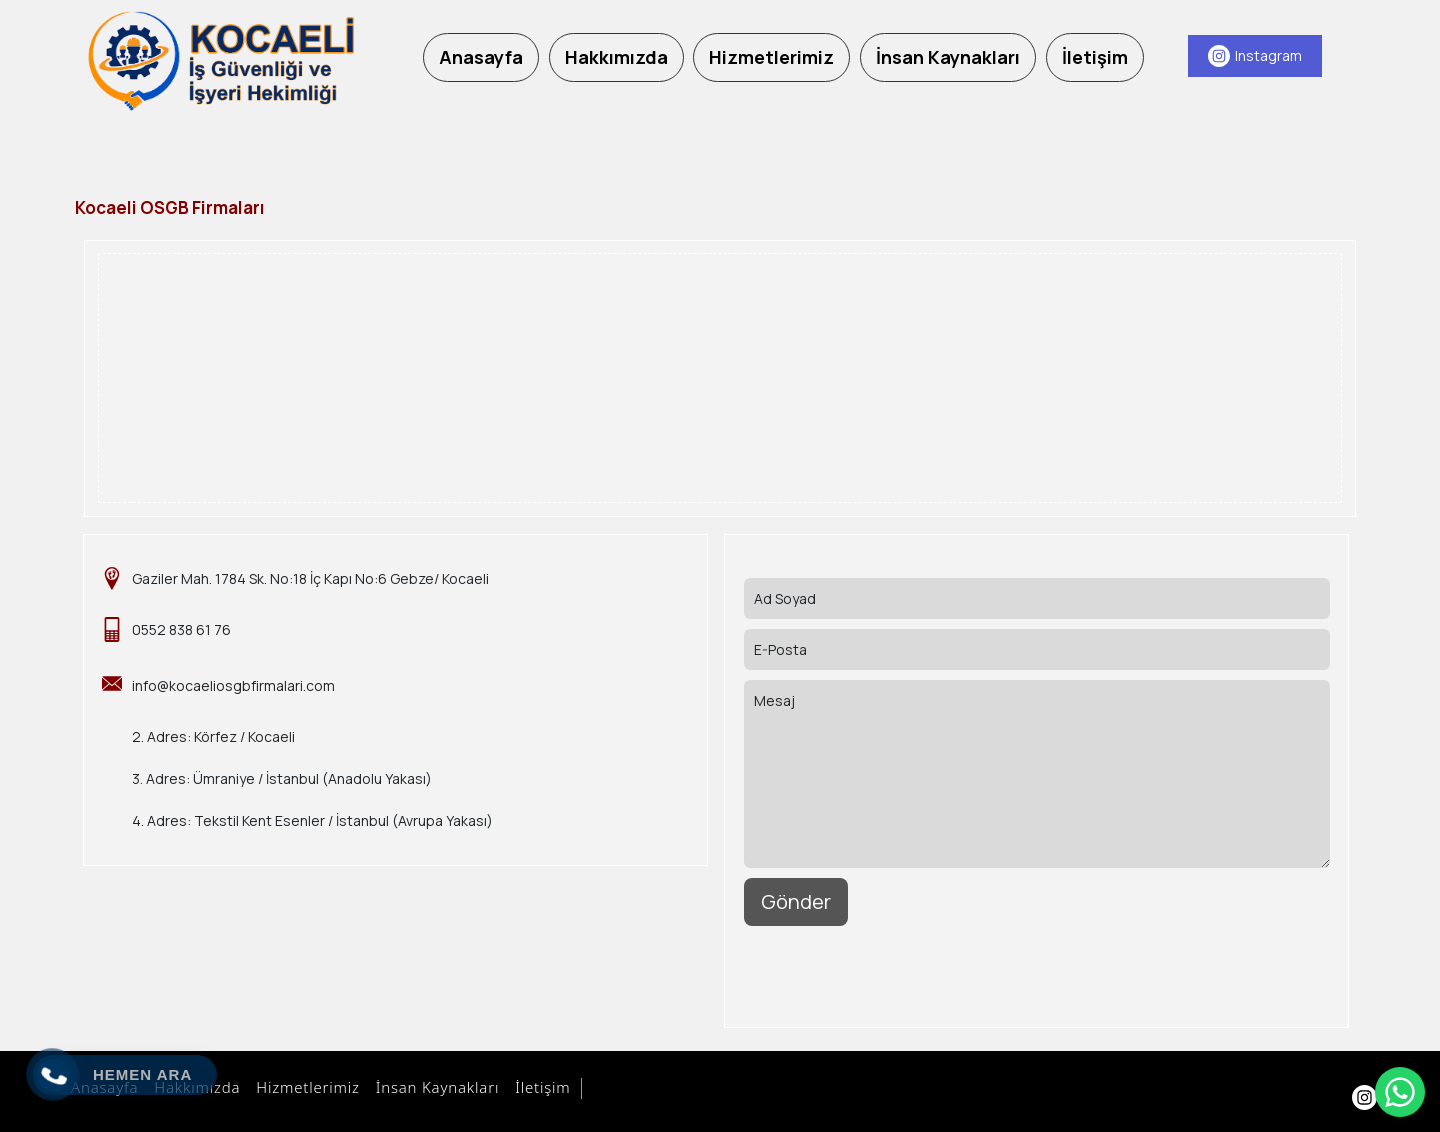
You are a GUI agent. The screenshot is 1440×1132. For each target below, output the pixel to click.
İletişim (539, 1087)
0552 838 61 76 (181, 629)
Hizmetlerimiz (304, 1087)
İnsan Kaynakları (434, 1087)
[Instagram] (1255, 56)
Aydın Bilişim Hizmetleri (677, 1089)
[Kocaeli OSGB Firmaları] (220, 61)
